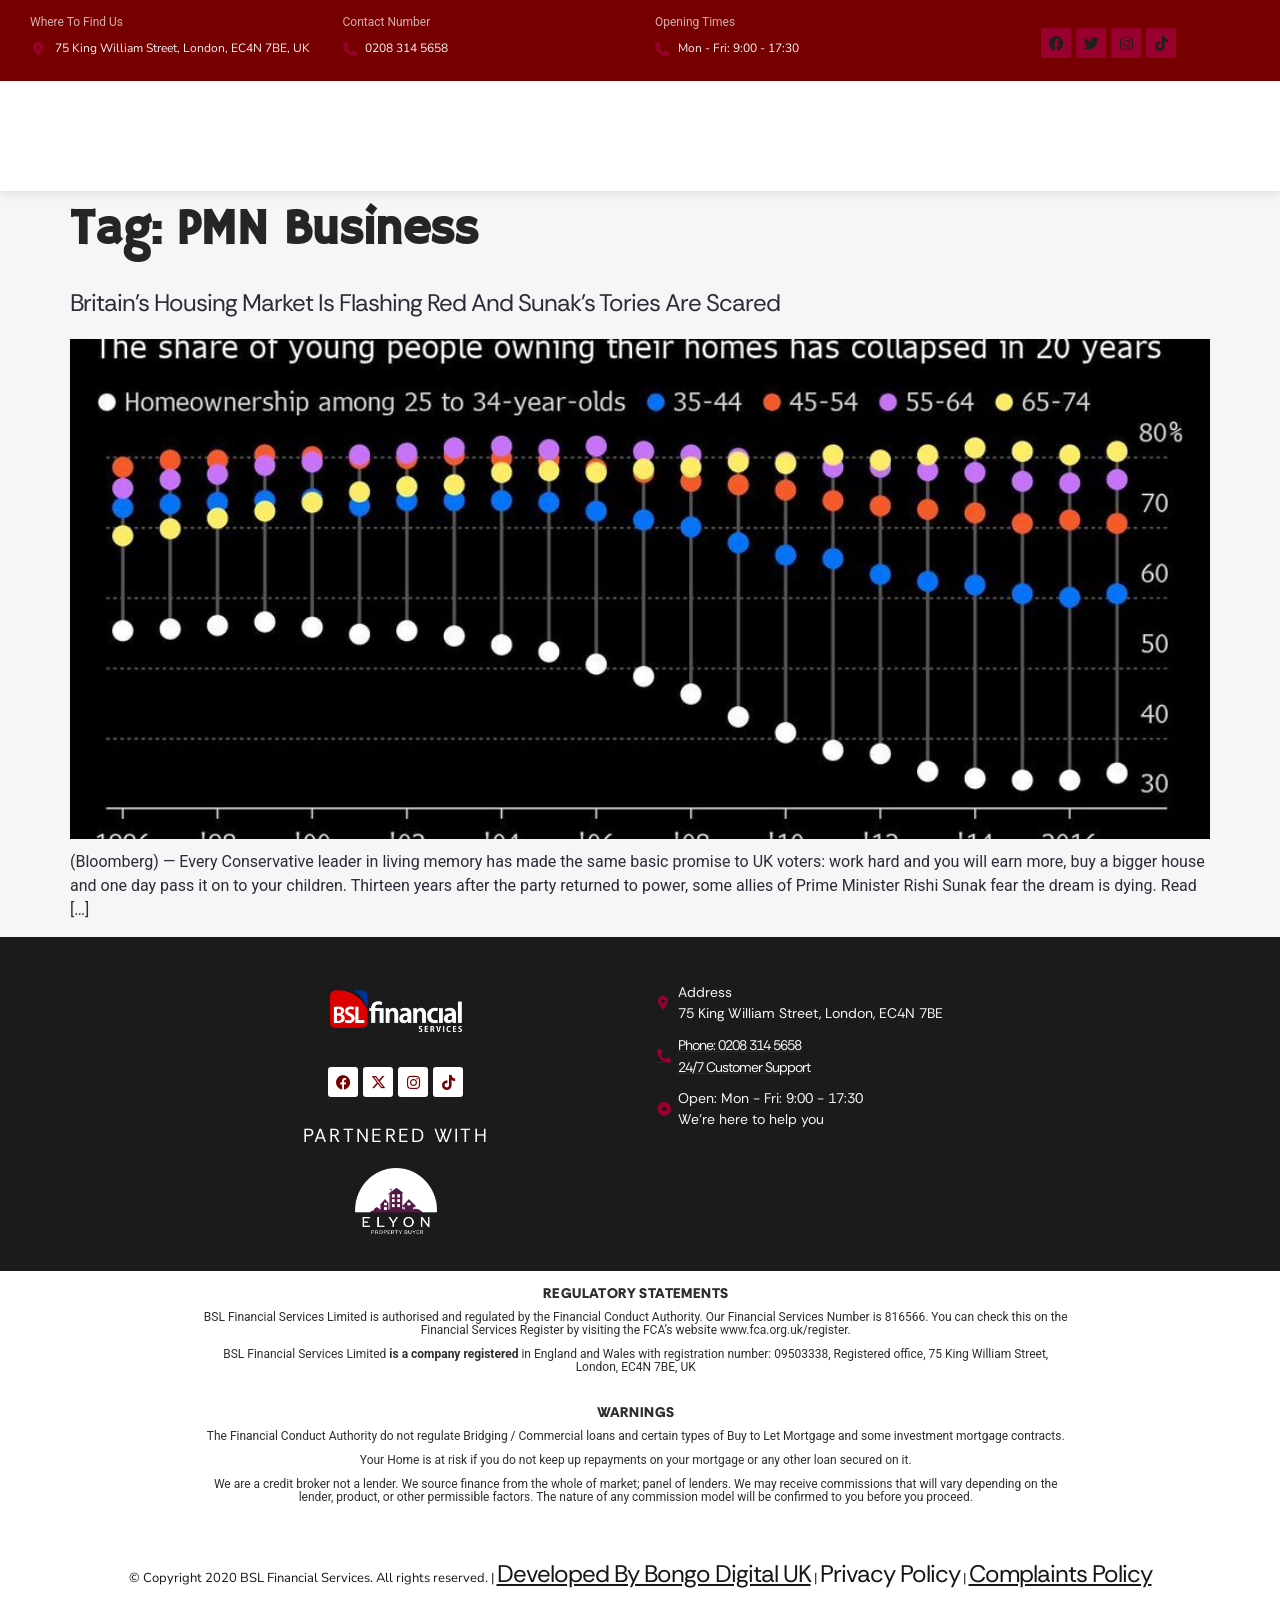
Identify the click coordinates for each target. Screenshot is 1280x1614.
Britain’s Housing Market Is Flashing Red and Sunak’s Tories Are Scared (425, 302)
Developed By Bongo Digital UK (654, 1573)
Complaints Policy (1060, 1573)
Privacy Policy (890, 1573)
